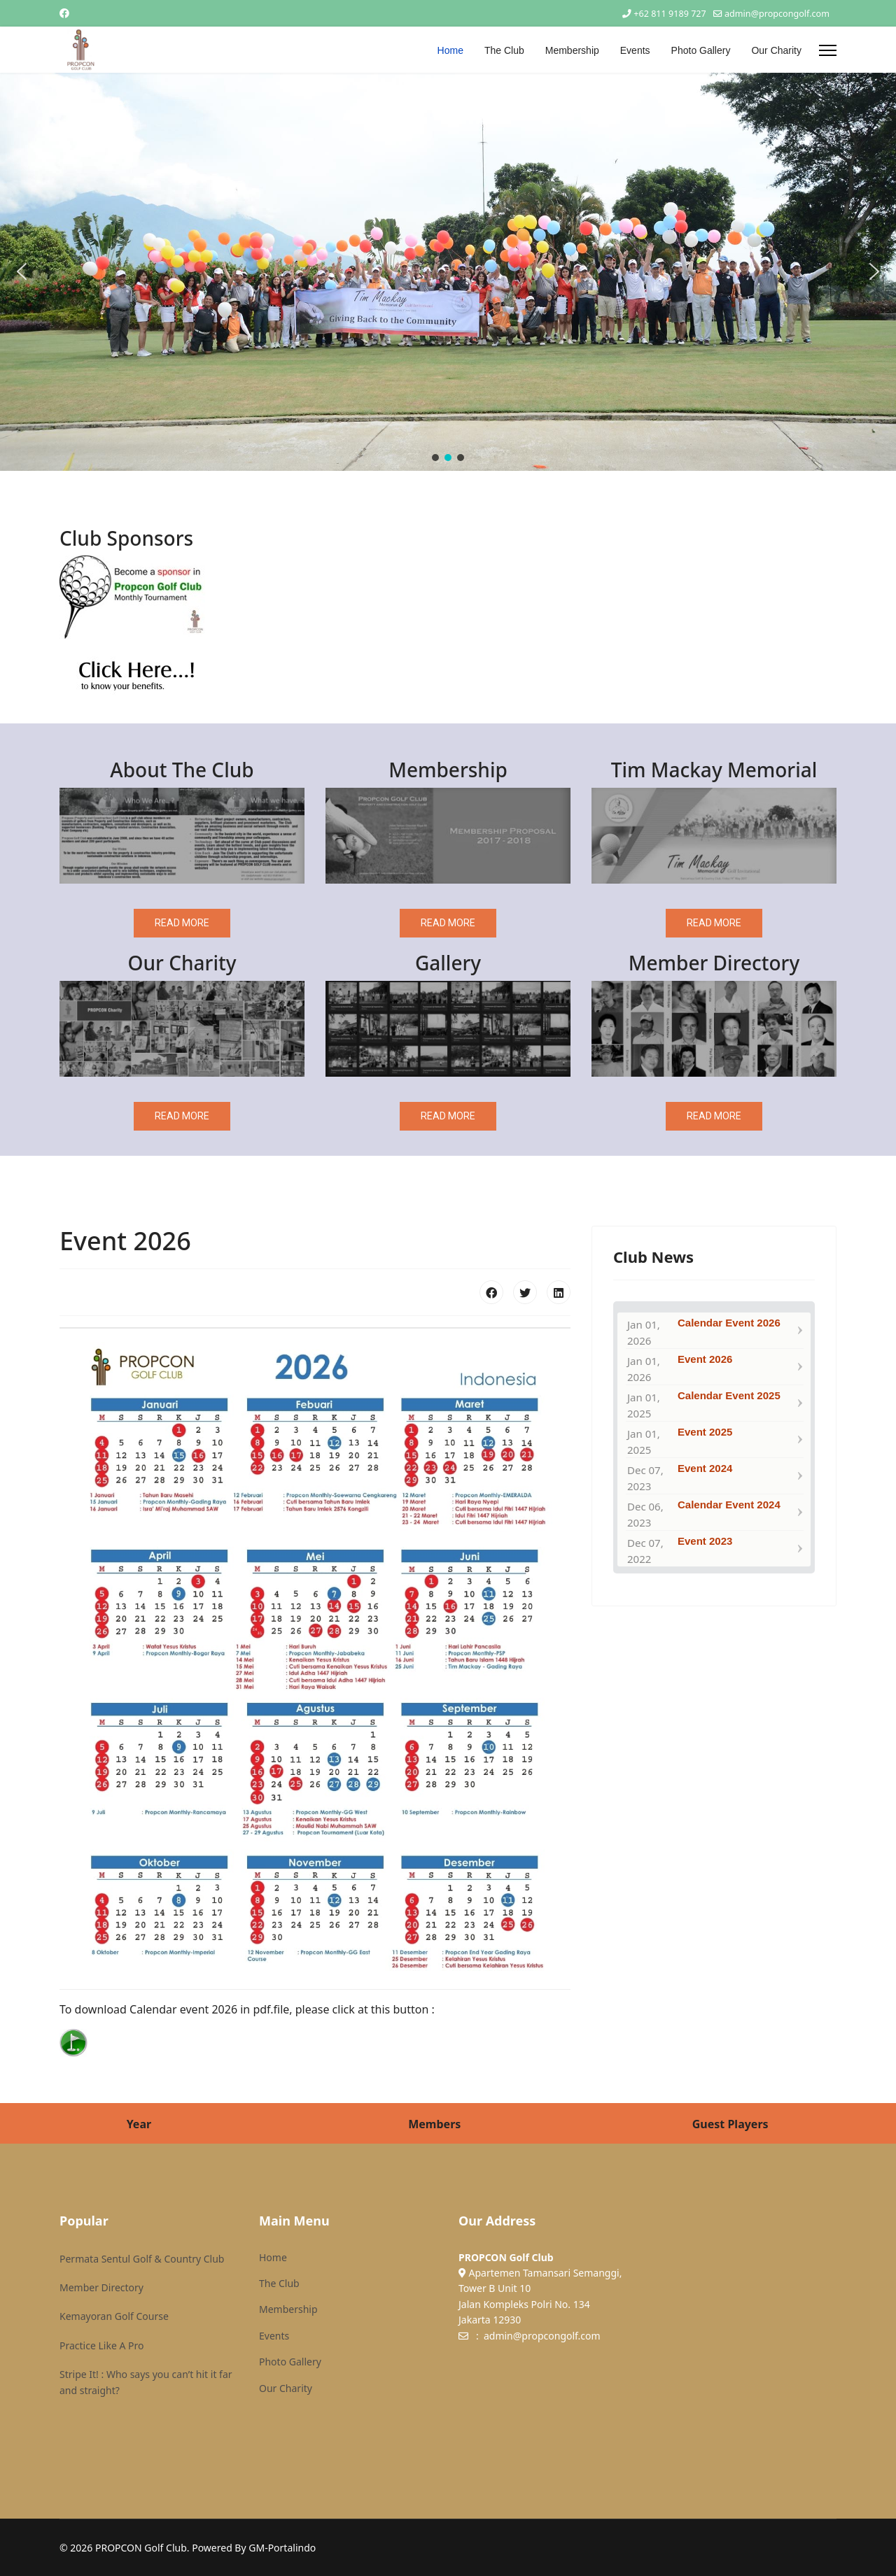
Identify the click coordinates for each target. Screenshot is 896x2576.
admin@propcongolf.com (777, 14)
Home (450, 50)
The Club (504, 50)
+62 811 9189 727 (670, 14)
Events (635, 50)
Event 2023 (705, 1541)
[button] (21, 271)
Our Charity (776, 50)
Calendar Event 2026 (729, 1323)
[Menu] (827, 50)
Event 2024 (705, 1468)
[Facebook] (64, 13)
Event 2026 (705, 1359)
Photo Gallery (701, 50)
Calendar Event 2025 (729, 1395)
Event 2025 (705, 1432)
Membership (572, 50)
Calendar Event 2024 (729, 1504)
